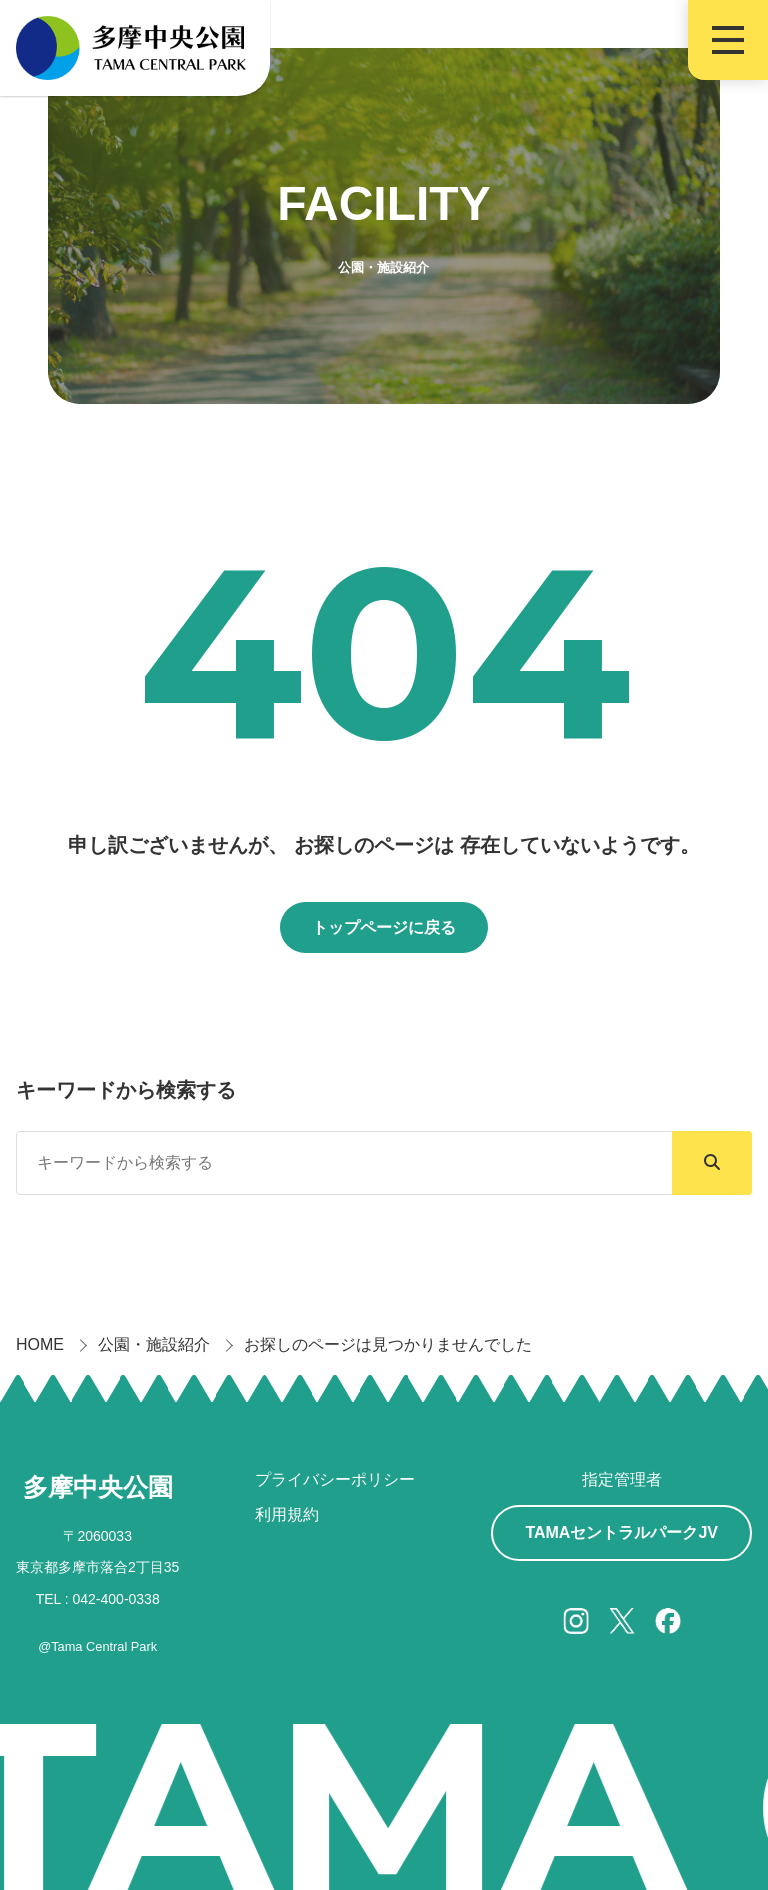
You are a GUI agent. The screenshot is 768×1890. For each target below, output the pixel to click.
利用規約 (287, 1514)
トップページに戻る (384, 927)
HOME (40, 1344)
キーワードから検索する (126, 1090)
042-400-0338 (116, 1599)
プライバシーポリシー (335, 1479)
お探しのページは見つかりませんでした (388, 1344)
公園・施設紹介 (154, 1344)
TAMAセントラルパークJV (621, 1532)
